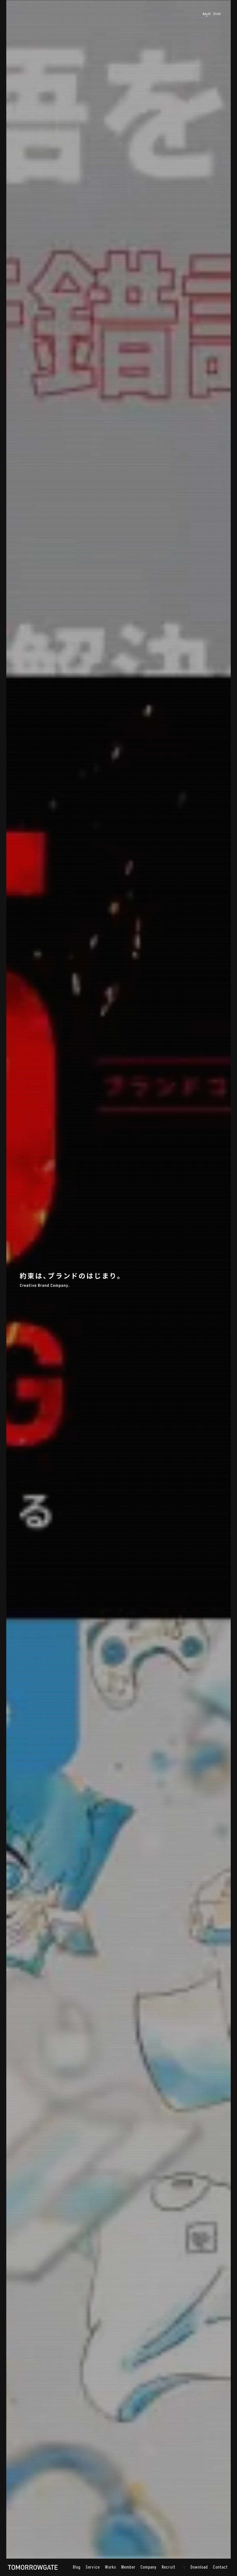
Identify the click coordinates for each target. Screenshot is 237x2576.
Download (199, 2567)
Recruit (168, 2567)
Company (148, 2567)
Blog (77, 2567)
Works (110, 2567)
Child (217, 14)
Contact (220, 2567)
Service (93, 2567)
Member (128, 2567)
